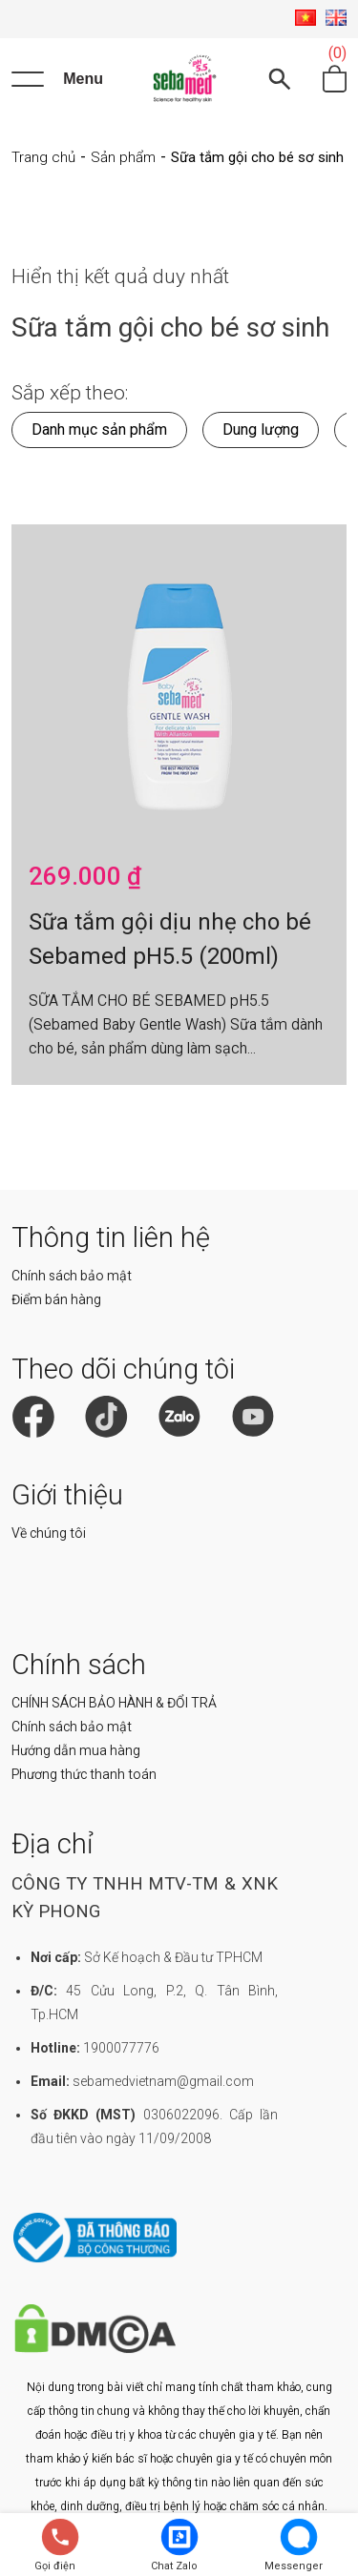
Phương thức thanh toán (84, 1774)
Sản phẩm (123, 157)
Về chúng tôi (48, 1533)
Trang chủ (43, 157)
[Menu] (57, 79)
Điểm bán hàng (56, 1299)
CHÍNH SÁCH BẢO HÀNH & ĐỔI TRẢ (114, 1702)
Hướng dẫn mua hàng (75, 1750)
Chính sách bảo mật (71, 1275)
